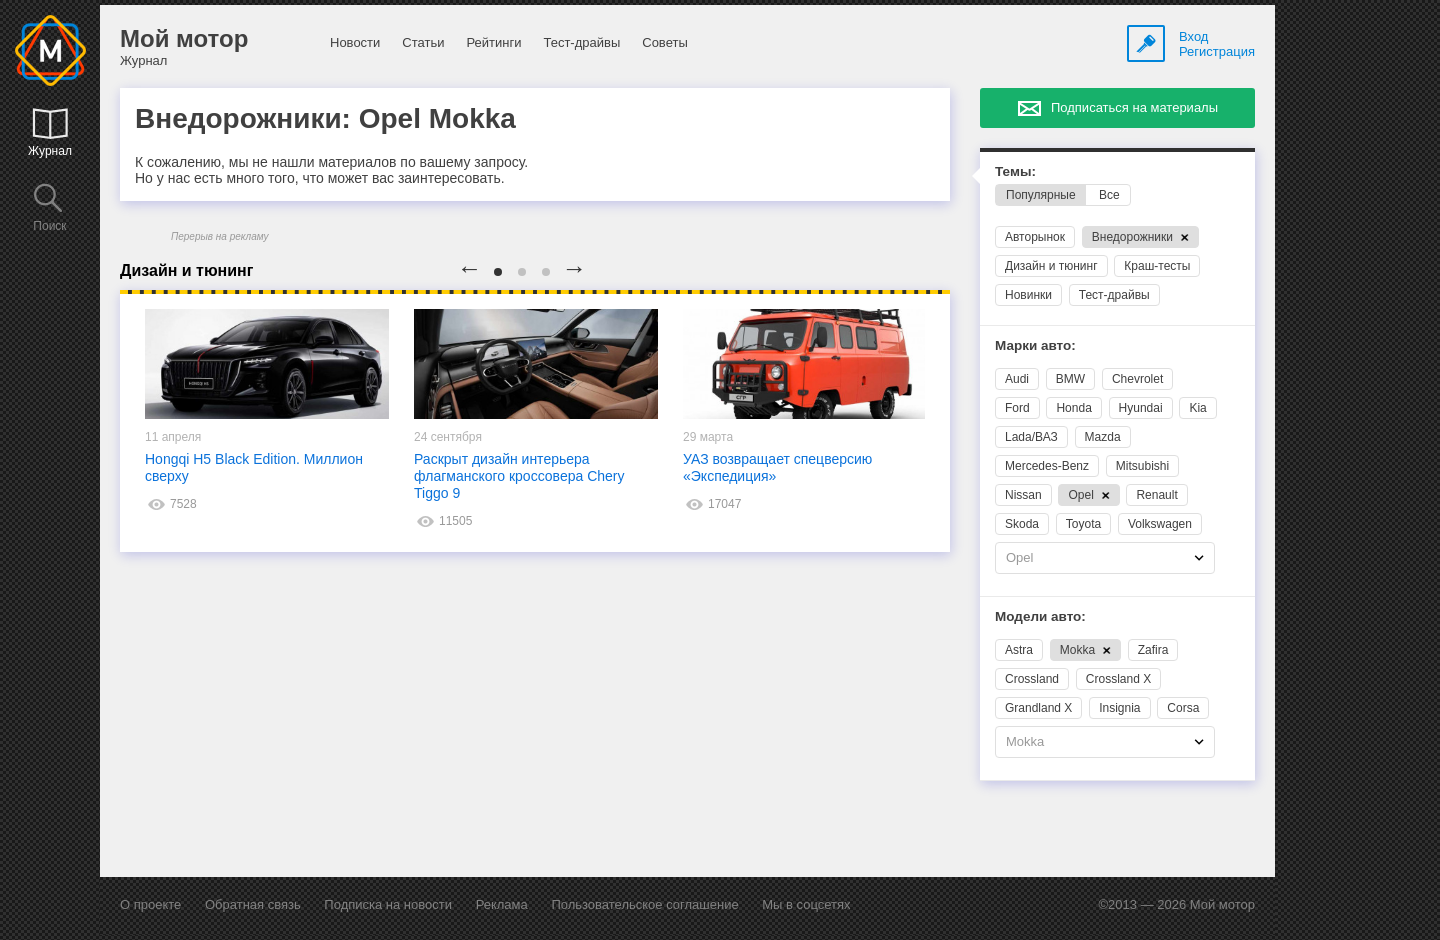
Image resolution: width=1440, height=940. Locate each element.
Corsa (1183, 708)
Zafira (1153, 650)
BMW (1070, 379)
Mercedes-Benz (1047, 466)
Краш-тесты (1157, 266)
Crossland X (1118, 679)
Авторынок (1035, 237)
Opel (1088, 495)
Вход (1193, 36)
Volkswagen (1160, 524)
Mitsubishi (1142, 466)
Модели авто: (1040, 616)
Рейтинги (493, 42)
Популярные (1041, 195)
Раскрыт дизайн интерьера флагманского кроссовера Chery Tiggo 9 (519, 476)
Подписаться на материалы (1134, 107)
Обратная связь (253, 904)
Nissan (1023, 495)
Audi (1017, 379)
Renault (1156, 495)
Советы (664, 42)
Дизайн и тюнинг (1051, 266)
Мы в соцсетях (806, 904)
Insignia (1119, 708)
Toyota (1083, 524)
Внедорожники (1140, 237)
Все (1109, 195)
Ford (1017, 408)
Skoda (1022, 524)
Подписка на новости (388, 904)
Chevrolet (1137, 379)
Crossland (1032, 679)
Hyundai (1141, 408)
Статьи (423, 42)
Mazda (1103, 437)
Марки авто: (1035, 345)
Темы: (1015, 171)
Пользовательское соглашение (644, 904)
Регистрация (1217, 51)
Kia (1197, 408)
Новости (355, 42)
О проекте (150, 904)
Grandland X (1038, 708)
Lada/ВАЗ (1031, 437)
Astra (1019, 650)
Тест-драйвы (581, 42)
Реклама (502, 904)
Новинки (1028, 295)
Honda (1073, 408)
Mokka (1085, 650)
